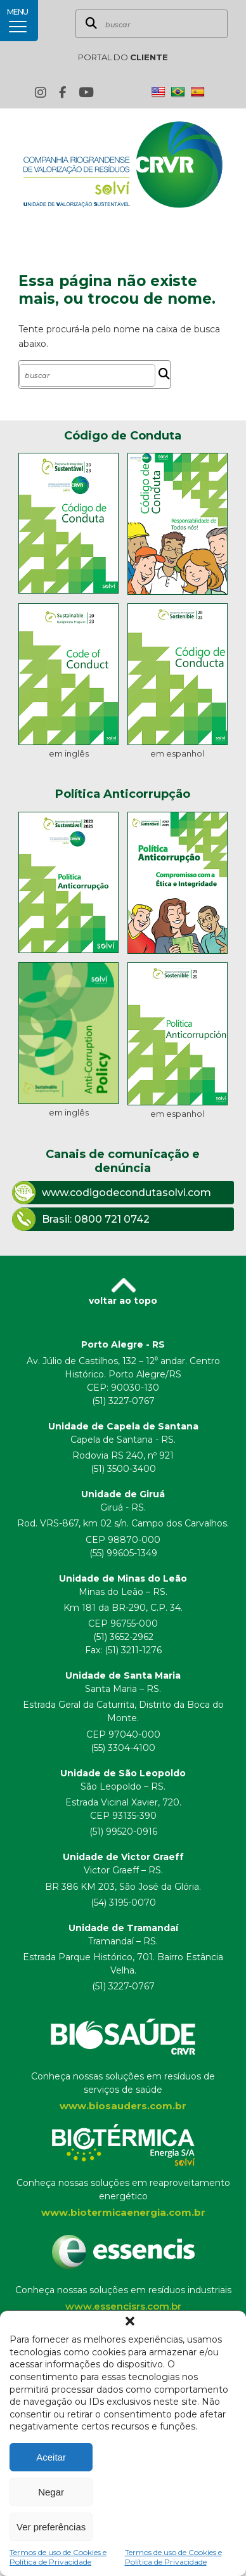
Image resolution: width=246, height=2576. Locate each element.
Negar (51, 2492)
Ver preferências (51, 2526)
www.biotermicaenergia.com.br (123, 2212)
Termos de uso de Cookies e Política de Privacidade (58, 2556)
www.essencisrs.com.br (123, 2306)
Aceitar (51, 2457)
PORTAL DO (123, 57)
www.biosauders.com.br (123, 2106)
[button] (130, 2321)
